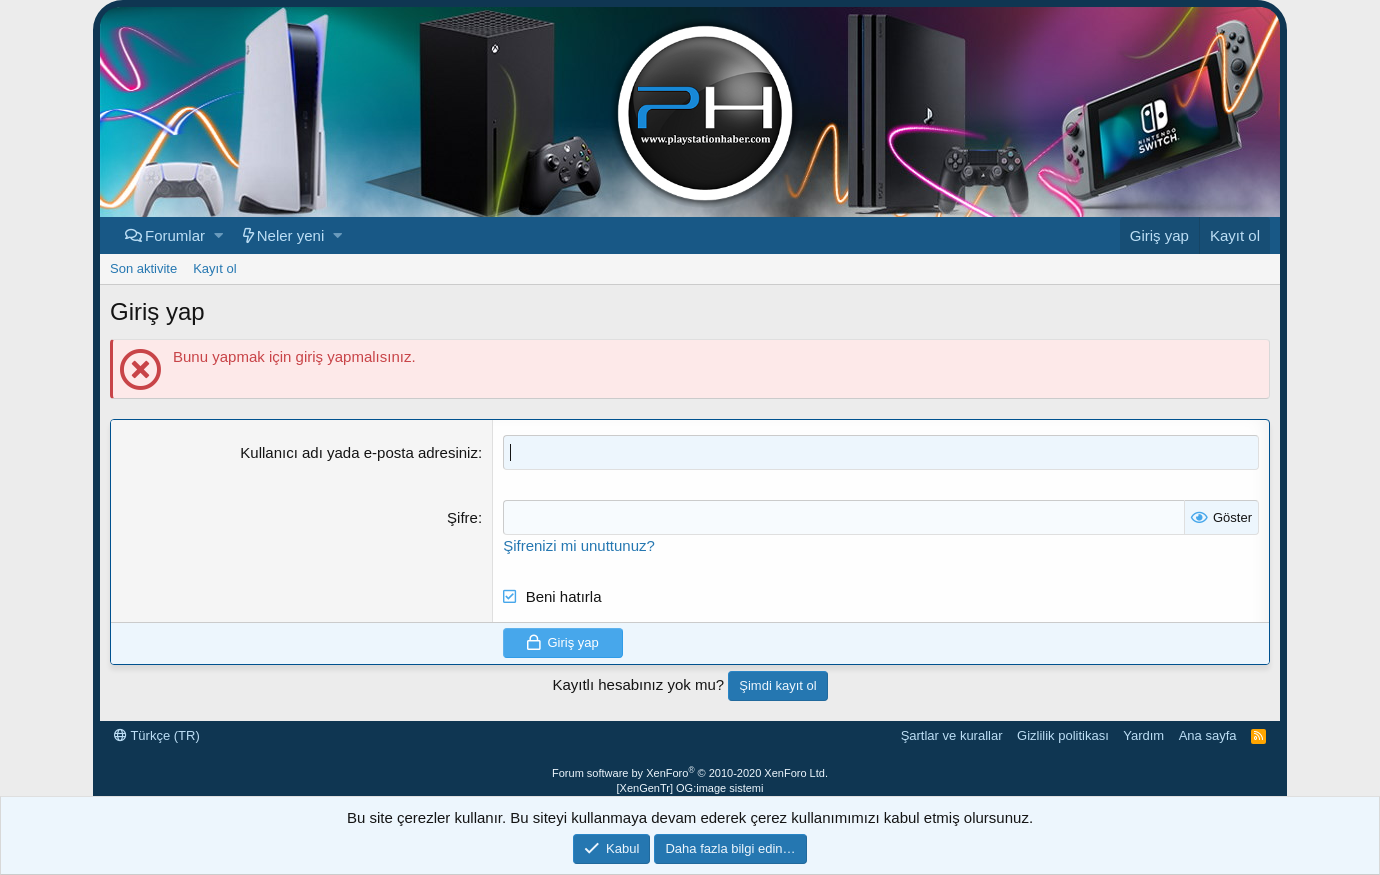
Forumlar (175, 235)
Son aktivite (143, 268)
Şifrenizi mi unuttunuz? (579, 545)
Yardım (1143, 735)
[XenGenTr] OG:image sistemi (690, 788)
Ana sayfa (1208, 735)
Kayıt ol (214, 268)
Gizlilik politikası (1063, 735)
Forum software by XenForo (690, 773)
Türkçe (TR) (157, 735)
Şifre (462, 517)
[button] (218, 235)
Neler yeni (291, 235)
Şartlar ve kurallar (952, 735)
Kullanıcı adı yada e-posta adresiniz (359, 452)
